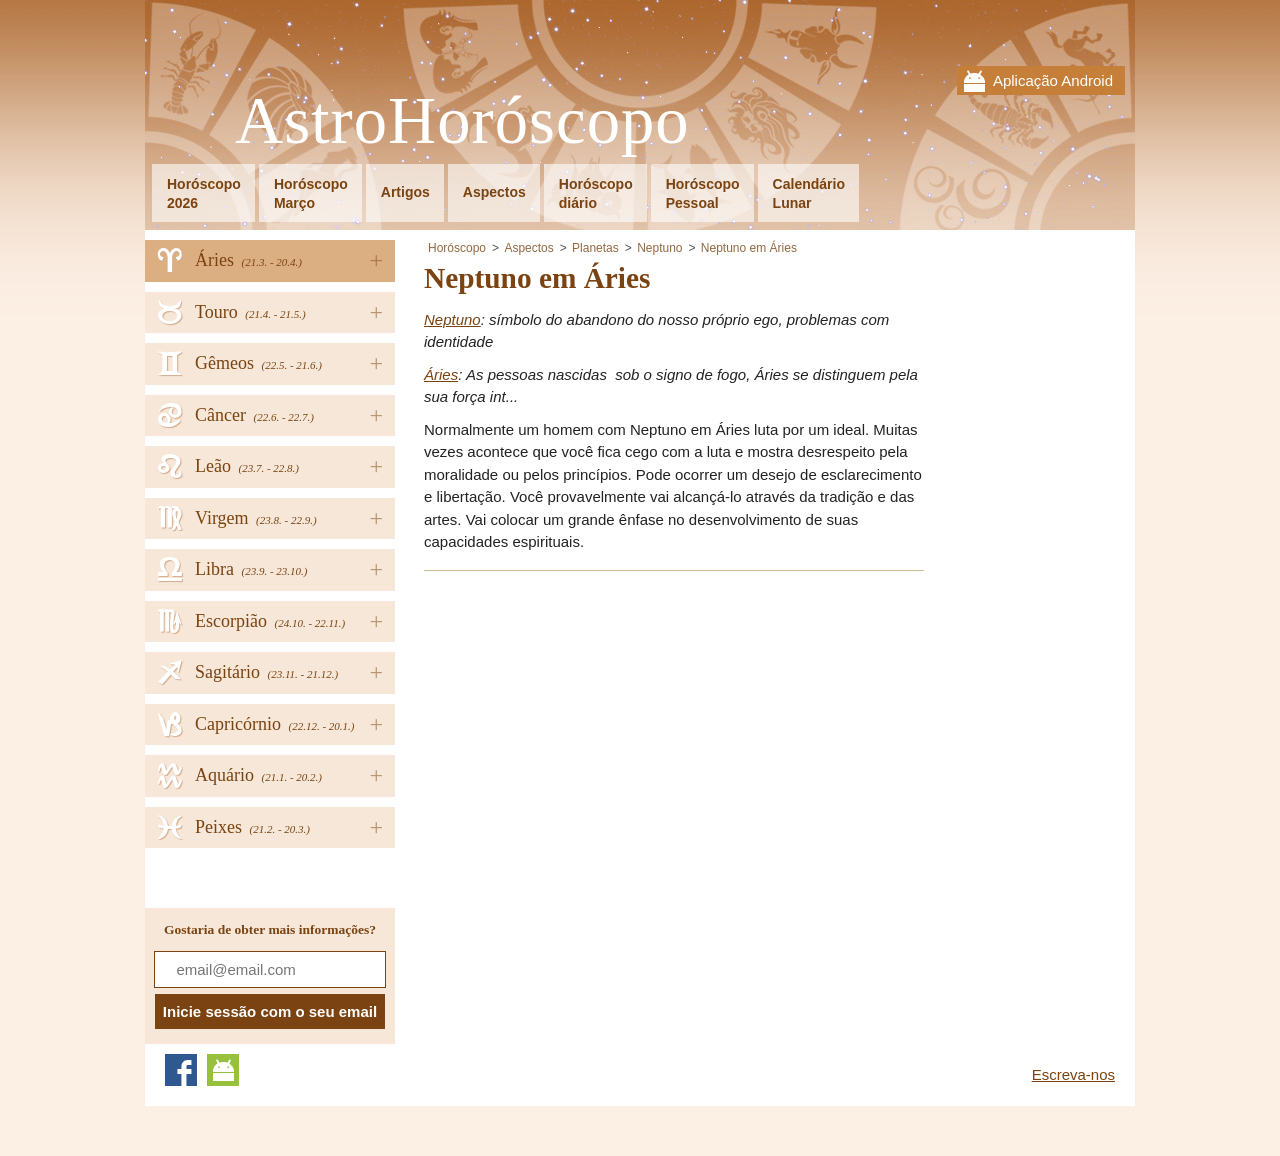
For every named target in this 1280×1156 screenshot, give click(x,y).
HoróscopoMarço (311, 193)
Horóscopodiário (596, 193)
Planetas (595, 248)
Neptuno (659, 248)
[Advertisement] (592, 728)
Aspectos (494, 192)
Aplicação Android (1053, 80)
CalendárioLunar (809, 193)
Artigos (405, 192)
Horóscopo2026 (204, 193)
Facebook (181, 1070)
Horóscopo (457, 248)
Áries (441, 374)
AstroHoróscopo (462, 121)
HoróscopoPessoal (703, 193)
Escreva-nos (1073, 1074)
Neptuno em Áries (749, 248)
